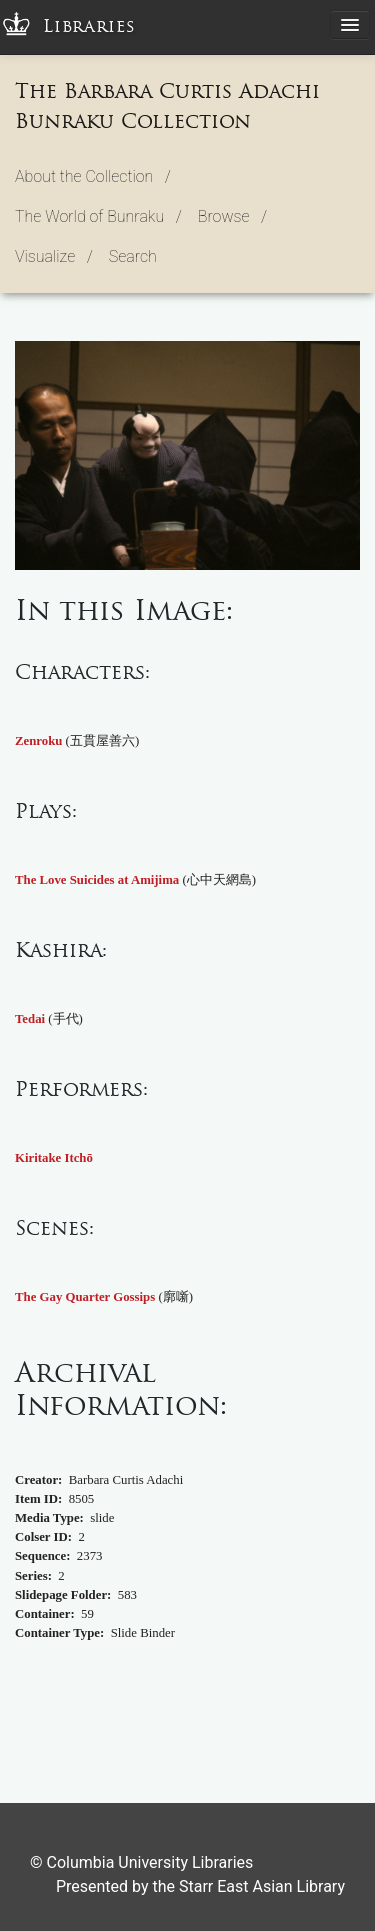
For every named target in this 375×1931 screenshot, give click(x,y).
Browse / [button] (232, 216)
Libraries (89, 26)
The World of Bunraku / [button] (98, 216)
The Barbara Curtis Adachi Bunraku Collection (167, 106)
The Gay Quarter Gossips (85, 1297)
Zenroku (38, 741)
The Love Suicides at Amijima (97, 880)
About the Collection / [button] (93, 176)
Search (133, 256)
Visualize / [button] (54, 256)
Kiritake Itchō (54, 1158)
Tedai (30, 1019)
